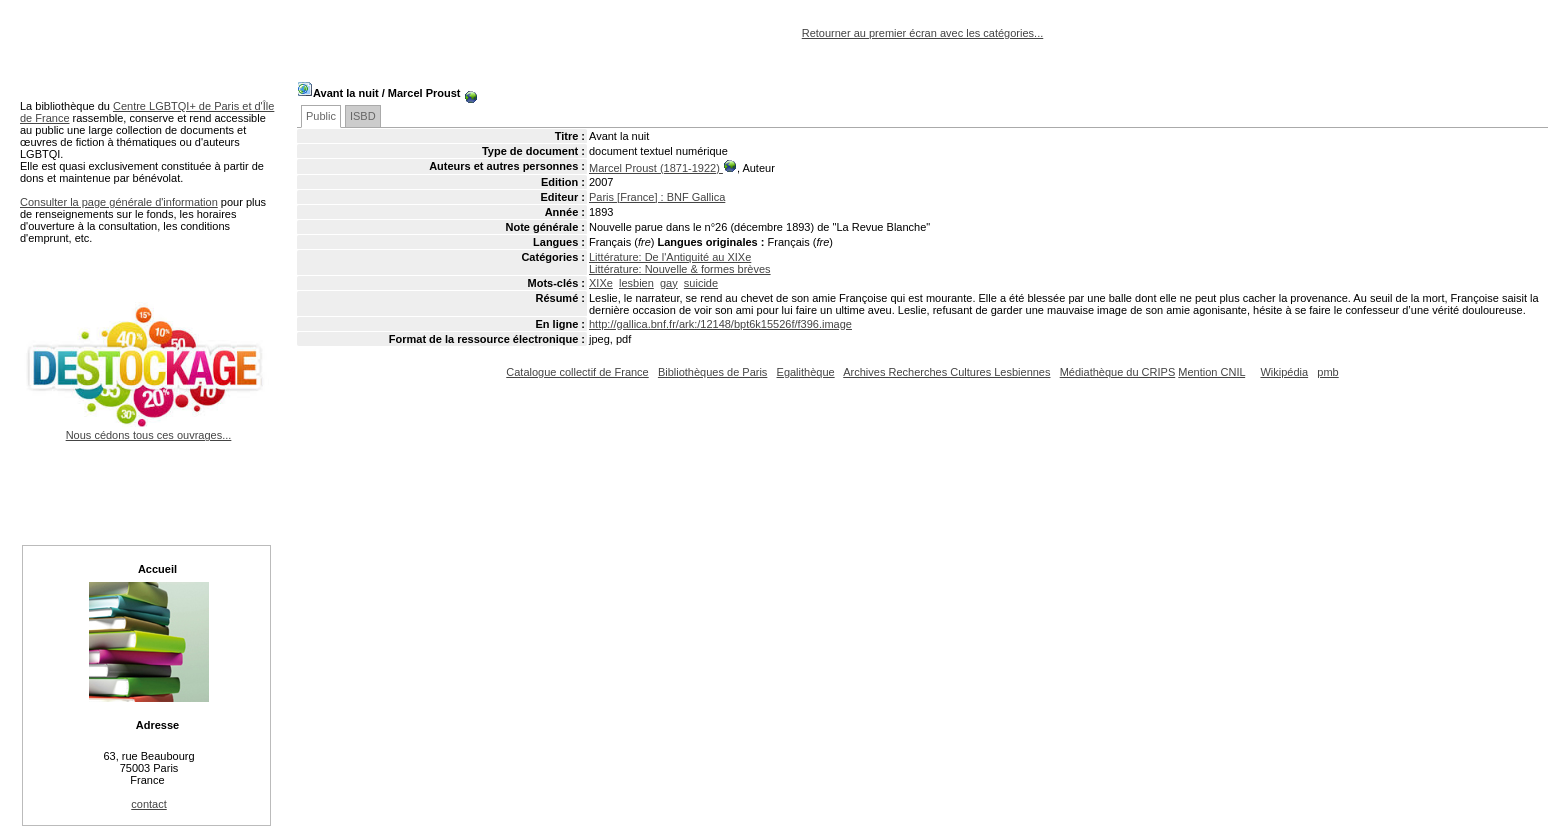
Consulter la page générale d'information (119, 202)
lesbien (636, 283)
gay (669, 283)
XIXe (601, 283)
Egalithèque (806, 372)
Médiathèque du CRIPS (1118, 372)
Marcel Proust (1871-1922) (656, 168)
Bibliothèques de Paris (712, 372)
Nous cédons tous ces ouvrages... (148, 429)
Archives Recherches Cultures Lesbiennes (946, 372)
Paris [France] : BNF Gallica (657, 197)
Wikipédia (1284, 372)
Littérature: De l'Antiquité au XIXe (670, 257)
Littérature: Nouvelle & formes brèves (680, 269)
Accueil (157, 569)
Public (321, 116)
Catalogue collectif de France (577, 372)
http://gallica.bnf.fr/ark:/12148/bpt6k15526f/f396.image (720, 324)
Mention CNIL (1211, 372)
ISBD (363, 116)
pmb (1327, 372)
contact (148, 804)
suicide (701, 283)
